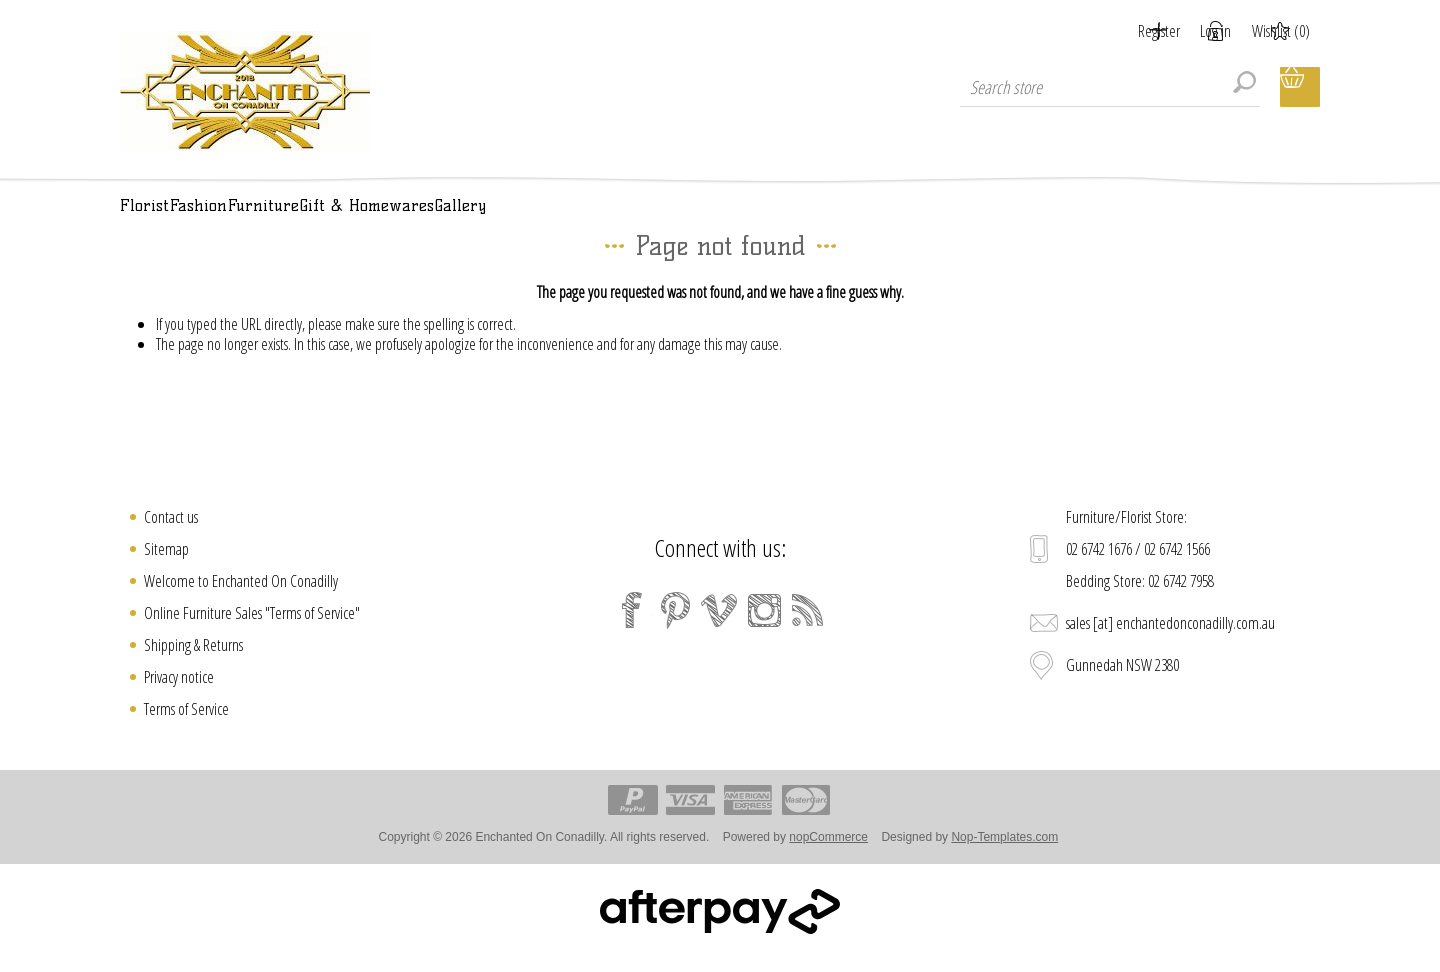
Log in (1191, 31)
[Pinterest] (676, 633)
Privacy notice (179, 700)
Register (1110, 31)
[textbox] (1110, 87)
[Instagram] (764, 633)
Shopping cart (1300, 87)
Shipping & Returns (193, 668)
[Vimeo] (720, 633)
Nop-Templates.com (1004, 860)
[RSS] (808, 633)
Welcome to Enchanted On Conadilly (241, 604)
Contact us (171, 540)
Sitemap (166, 572)
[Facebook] (632, 633)
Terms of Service (186, 732)
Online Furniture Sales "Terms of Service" (252, 636)
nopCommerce (828, 860)
